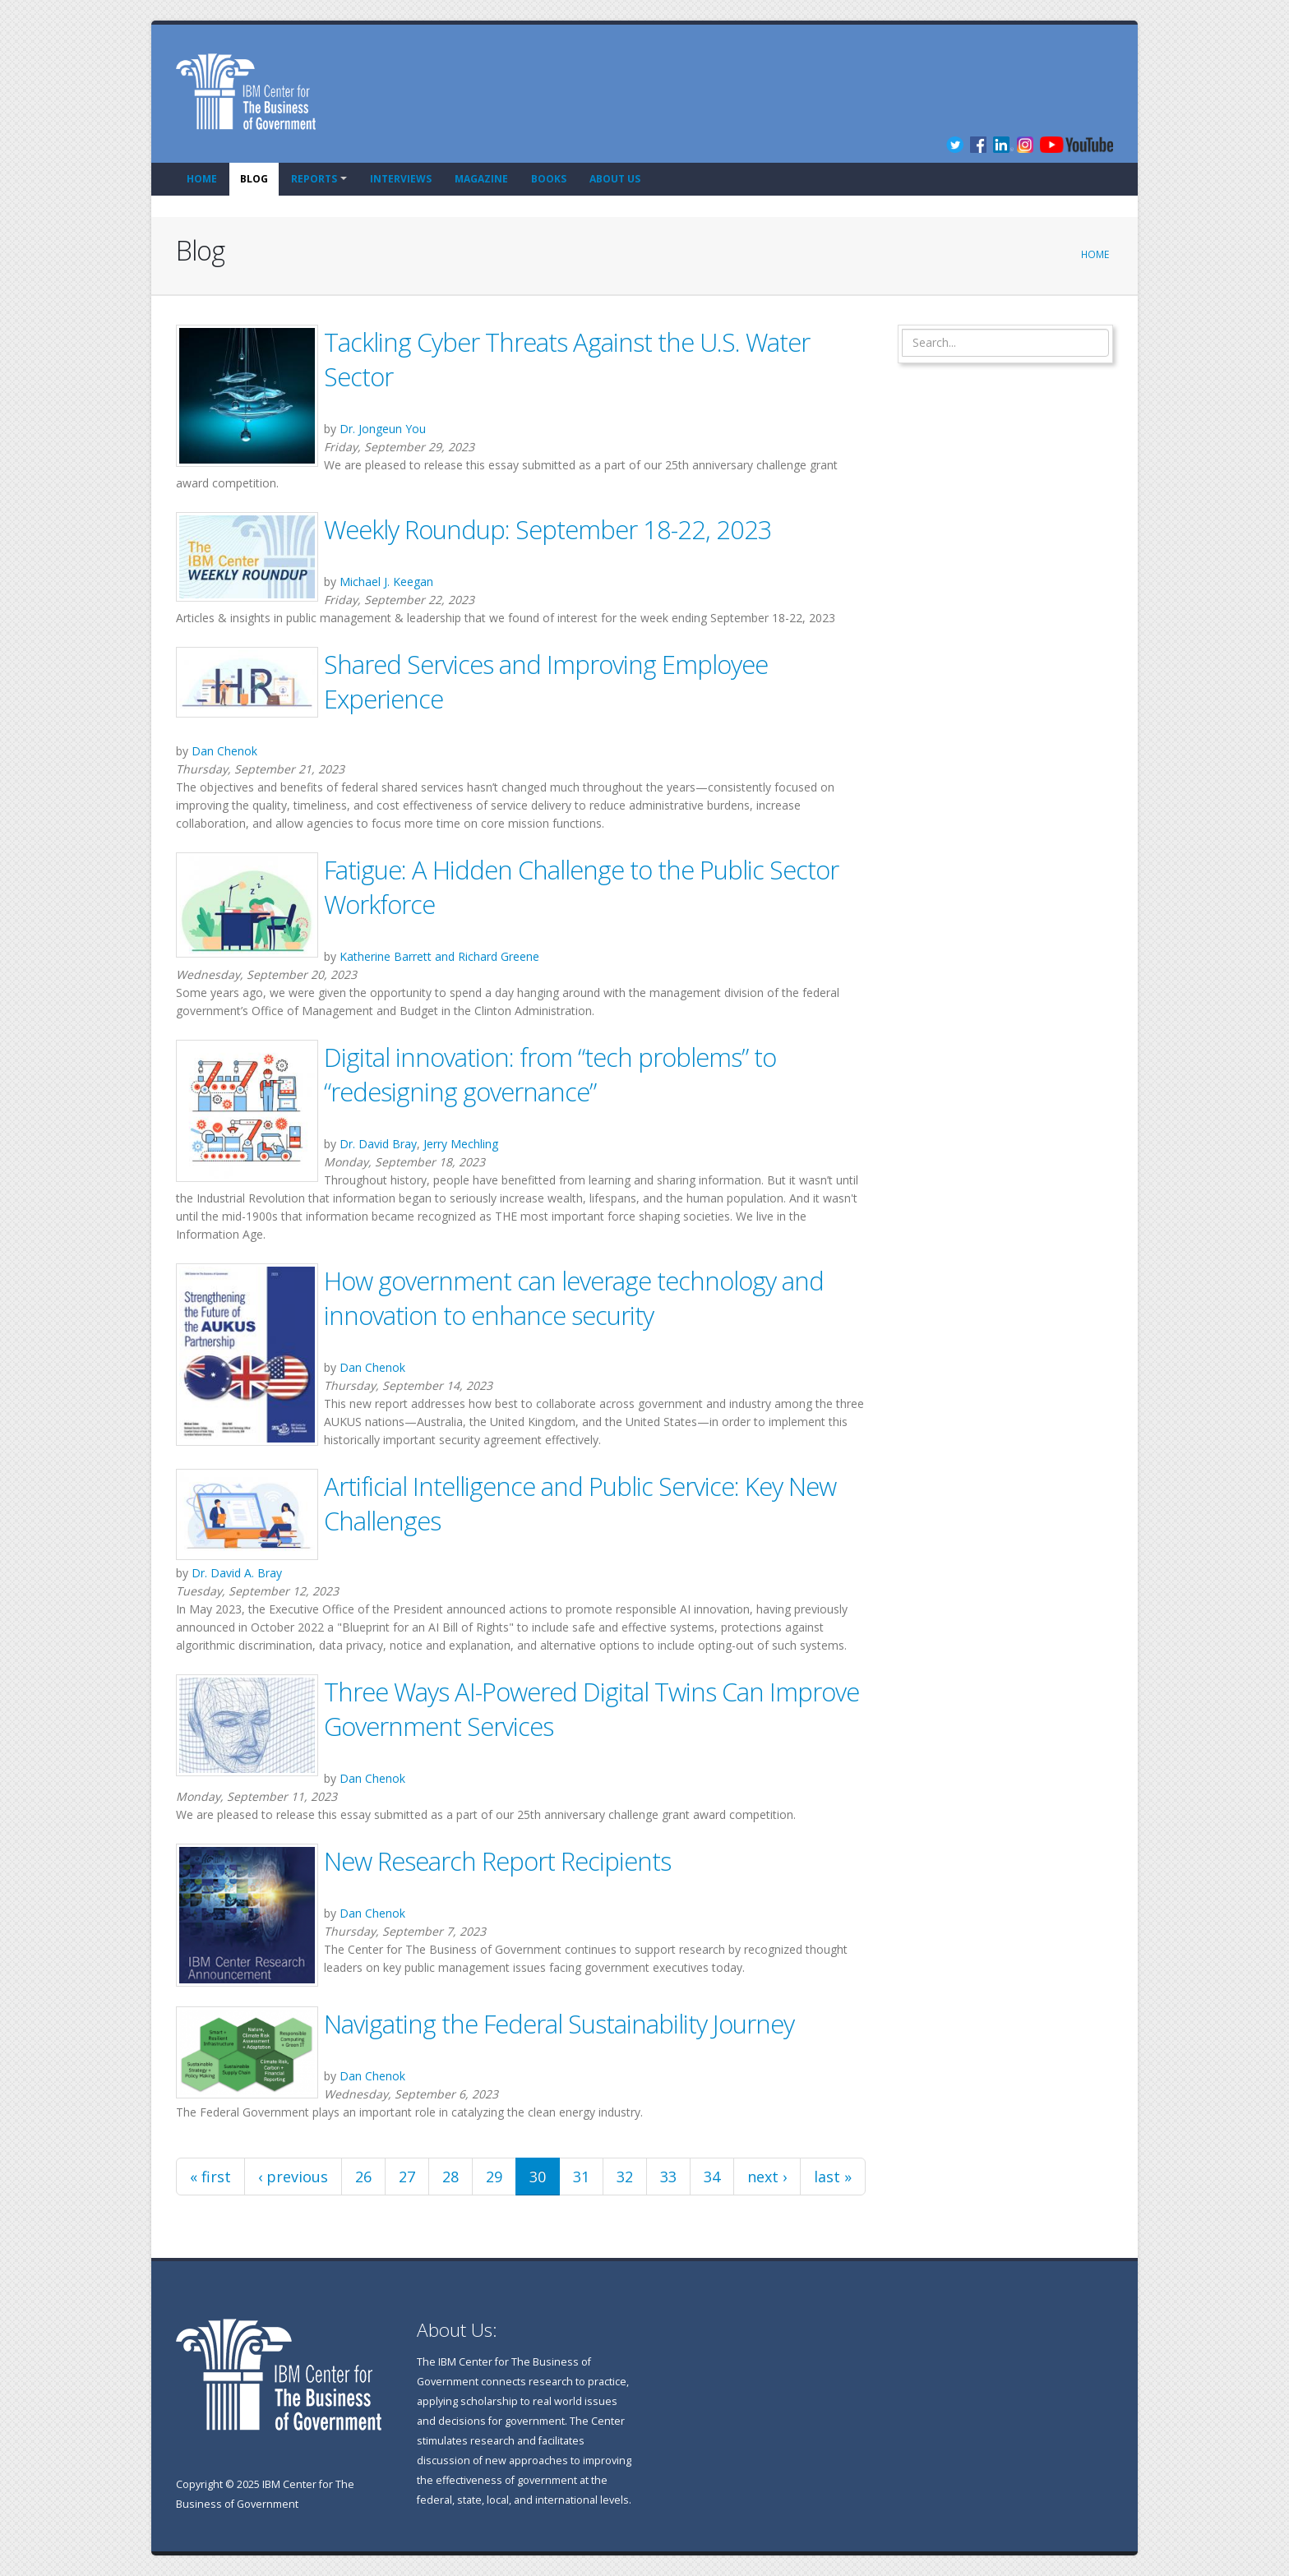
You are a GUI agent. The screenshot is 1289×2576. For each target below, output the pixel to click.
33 (668, 2176)
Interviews (401, 179)
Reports (314, 179)
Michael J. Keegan (386, 581)
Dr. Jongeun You (383, 428)
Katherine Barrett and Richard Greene (439, 956)
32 (625, 2176)
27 (407, 2176)
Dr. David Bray (378, 1144)
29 (494, 2176)
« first (210, 2176)
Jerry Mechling (460, 1144)
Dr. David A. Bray (237, 1573)
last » (833, 2176)
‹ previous (293, 2176)
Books (548, 179)
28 (450, 2176)
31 (581, 2176)
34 (712, 2176)
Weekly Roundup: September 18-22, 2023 (548, 529)
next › (767, 2176)
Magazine (481, 179)
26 (363, 2176)
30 (537, 2176)
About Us (614, 179)
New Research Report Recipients (497, 1861)
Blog (254, 179)
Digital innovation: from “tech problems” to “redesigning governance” (550, 1074)
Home (202, 179)
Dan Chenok (224, 751)
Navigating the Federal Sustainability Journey (559, 2023)
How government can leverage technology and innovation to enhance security (574, 1297)
